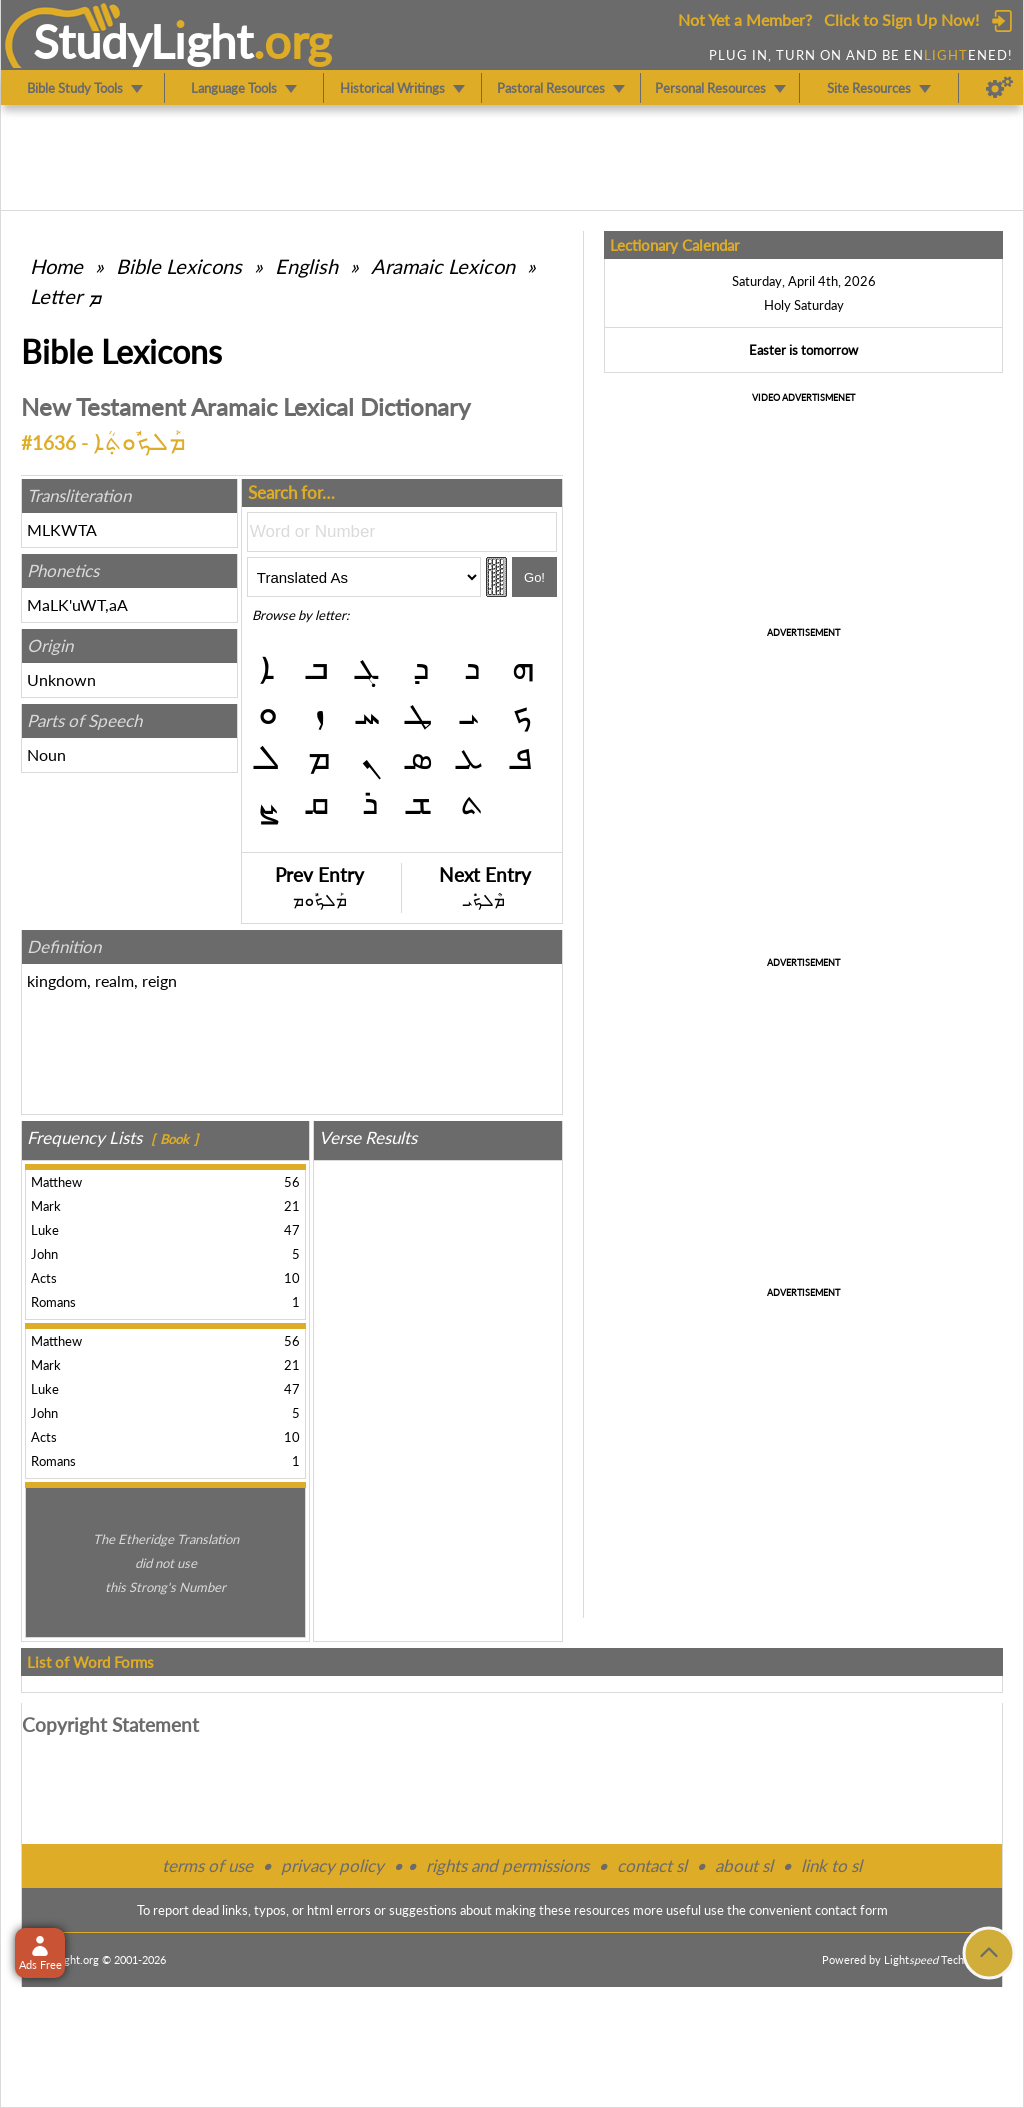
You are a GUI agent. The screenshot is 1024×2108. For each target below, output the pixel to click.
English (306, 266)
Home (56, 266)
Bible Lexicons (179, 266)
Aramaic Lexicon (443, 266)
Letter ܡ (65, 296)
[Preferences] (999, 88)
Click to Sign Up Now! (901, 19)
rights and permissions (507, 1865)
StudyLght (143, 41)
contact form (851, 1910)
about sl (744, 1865)
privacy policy (332, 1865)
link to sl (831, 1865)
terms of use (207, 1865)
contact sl (652, 1865)
